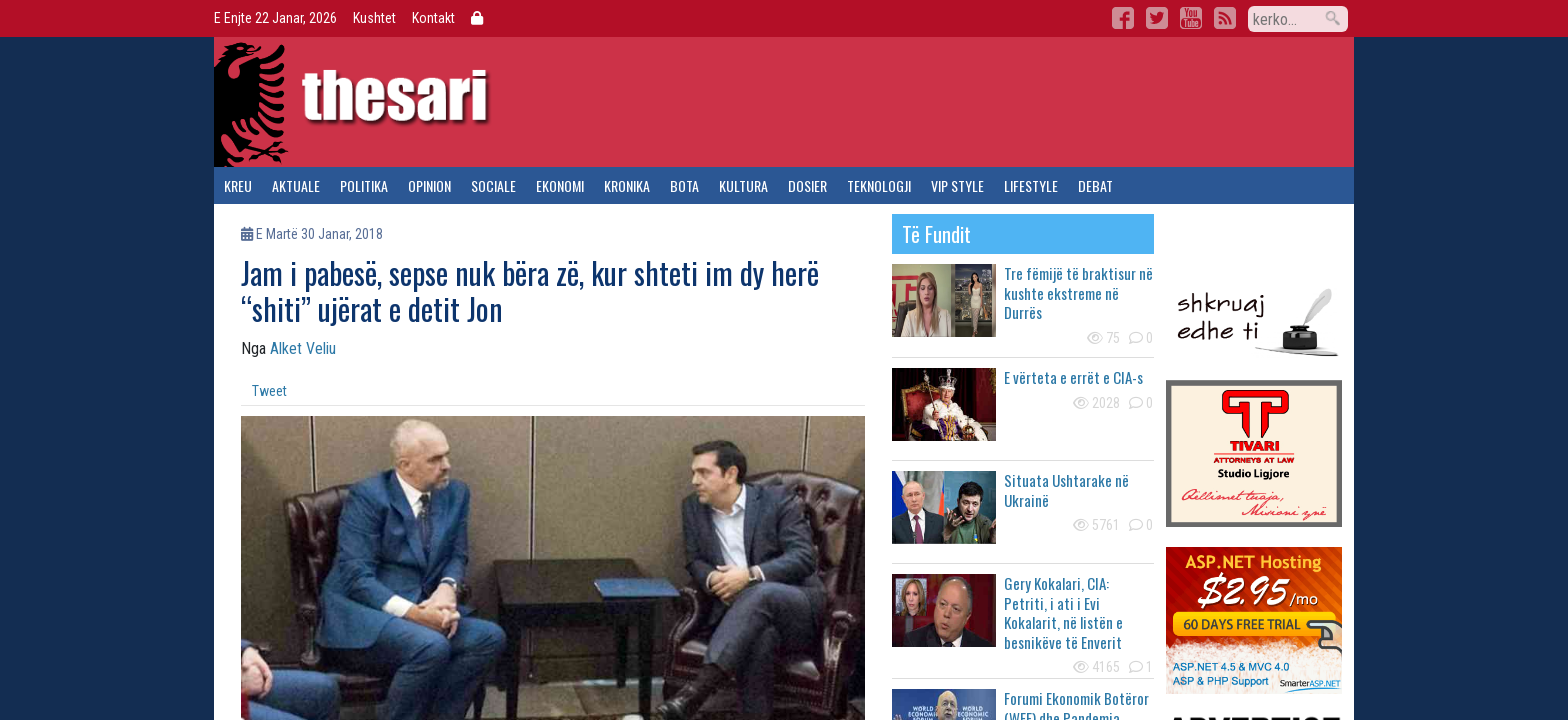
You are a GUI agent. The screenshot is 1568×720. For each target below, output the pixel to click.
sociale (493, 185)
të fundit (936, 234)
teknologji (879, 185)
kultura (743, 185)
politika (364, 185)
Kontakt (433, 18)
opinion (429, 185)
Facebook (1123, 18)
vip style (957, 185)
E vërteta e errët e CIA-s (1073, 377)
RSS (1225, 18)
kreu (238, 185)
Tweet (269, 391)
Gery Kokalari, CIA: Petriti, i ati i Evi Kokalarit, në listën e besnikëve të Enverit (1063, 612)
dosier (807, 185)
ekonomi (560, 185)
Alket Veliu (303, 348)
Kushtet (374, 18)
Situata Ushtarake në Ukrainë (1066, 490)
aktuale (296, 185)
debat (1095, 185)
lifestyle (1031, 185)
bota (684, 185)
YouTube (1191, 18)
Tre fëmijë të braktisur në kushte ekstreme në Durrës (1078, 292)
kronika (627, 185)
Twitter (1157, 18)
